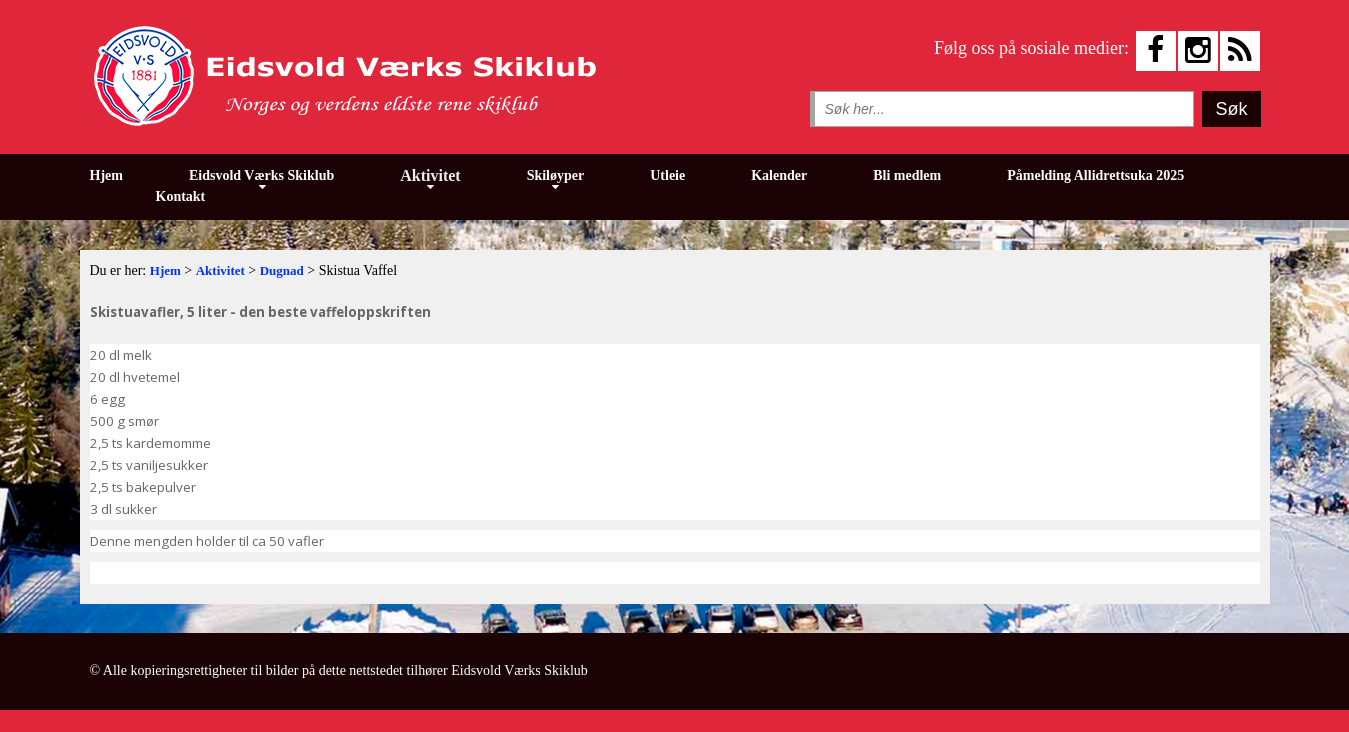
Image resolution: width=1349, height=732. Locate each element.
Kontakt (181, 196)
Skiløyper (556, 175)
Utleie (667, 175)
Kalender (779, 175)
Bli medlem (907, 175)
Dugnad (282, 270)
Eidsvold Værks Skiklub (261, 175)
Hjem (106, 175)
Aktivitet (430, 175)
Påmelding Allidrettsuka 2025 (1095, 175)
